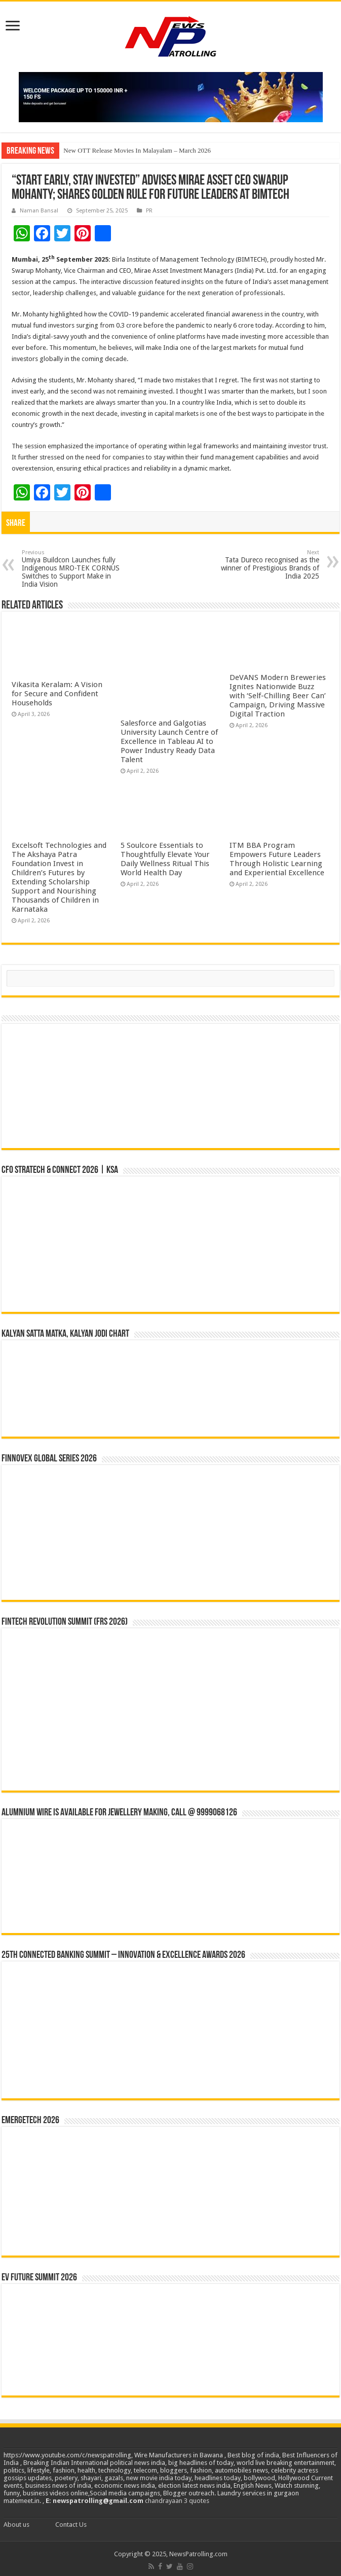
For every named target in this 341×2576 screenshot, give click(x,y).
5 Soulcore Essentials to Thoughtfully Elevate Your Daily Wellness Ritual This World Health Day (165, 859)
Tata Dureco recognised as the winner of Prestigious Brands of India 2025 (267, 564)
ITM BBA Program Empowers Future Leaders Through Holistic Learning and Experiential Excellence (277, 859)
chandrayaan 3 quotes (177, 2501)
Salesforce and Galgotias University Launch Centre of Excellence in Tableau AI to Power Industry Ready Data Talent (169, 741)
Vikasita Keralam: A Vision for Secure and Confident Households (57, 693)
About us (16, 2524)
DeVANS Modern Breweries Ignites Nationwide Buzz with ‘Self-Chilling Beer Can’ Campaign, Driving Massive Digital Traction (278, 696)
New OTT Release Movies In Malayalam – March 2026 (137, 150)
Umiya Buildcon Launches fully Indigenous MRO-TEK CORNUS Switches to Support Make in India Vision (74, 568)
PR (149, 210)
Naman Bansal (39, 210)
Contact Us (71, 2524)
